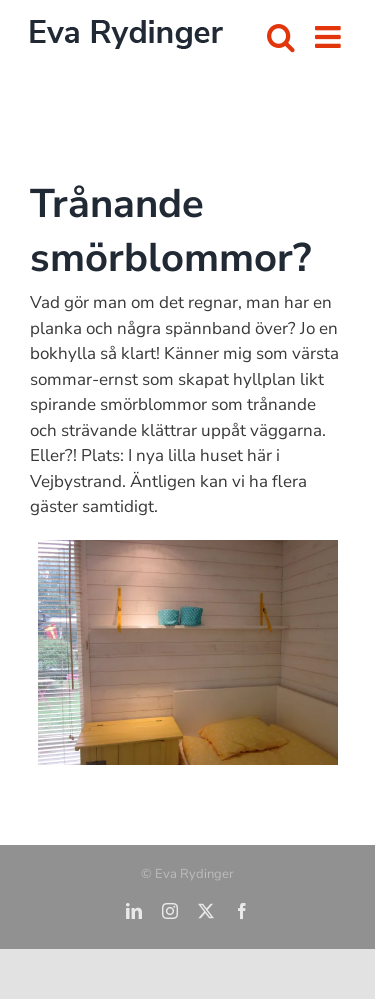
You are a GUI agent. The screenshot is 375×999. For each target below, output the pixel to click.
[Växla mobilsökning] (281, 37)
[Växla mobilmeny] (330, 37)
